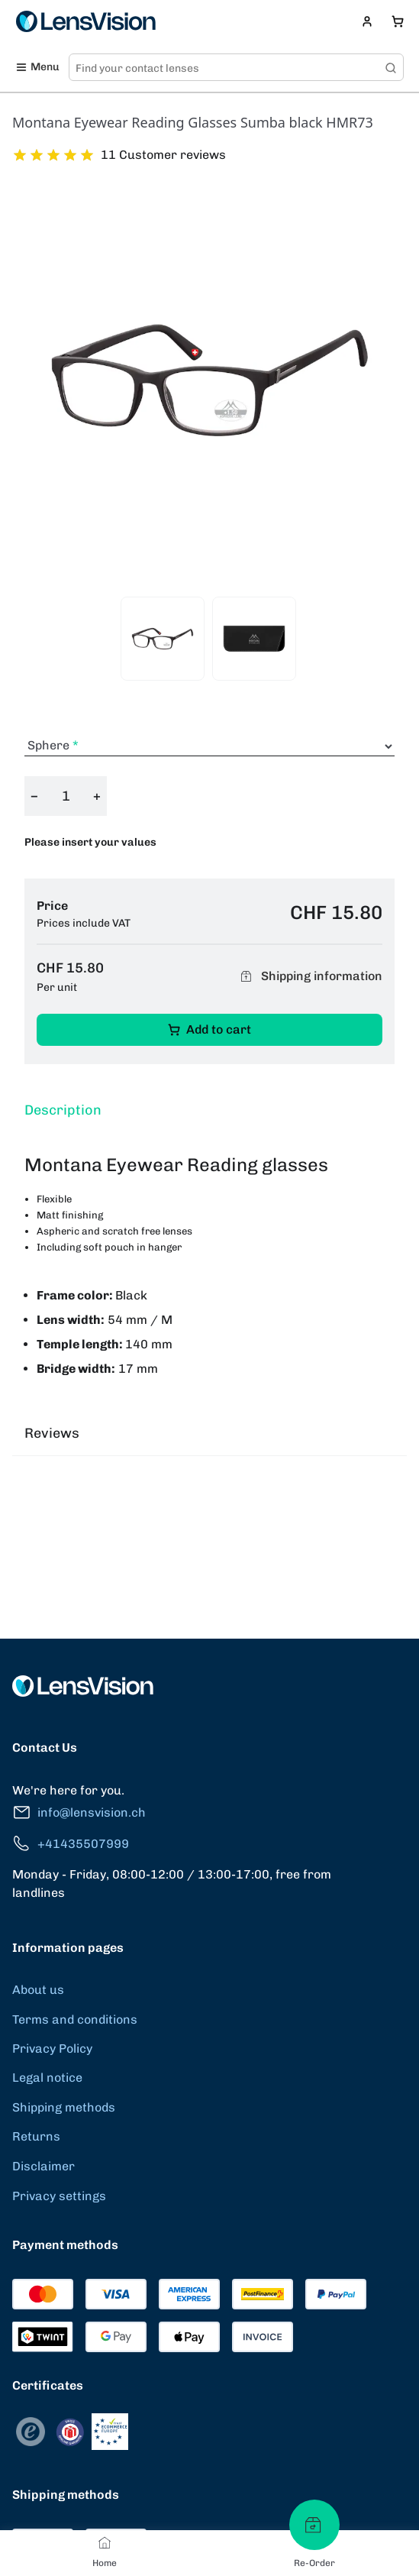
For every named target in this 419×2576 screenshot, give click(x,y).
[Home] (104, 2542)
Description (63, 1110)
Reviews (51, 1433)
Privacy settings (59, 2196)
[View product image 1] (163, 639)
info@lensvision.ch (79, 1812)
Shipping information (309, 975)
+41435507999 (70, 1843)
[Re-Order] (314, 2525)
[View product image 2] (254, 639)
